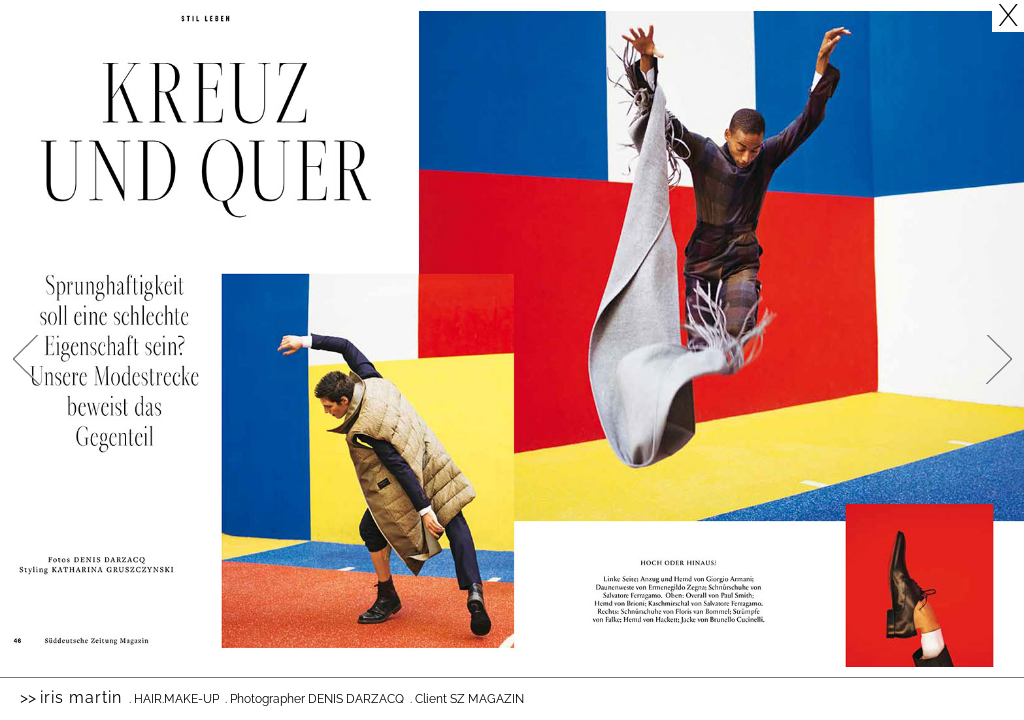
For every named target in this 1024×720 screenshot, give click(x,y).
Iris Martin (81, 697)
